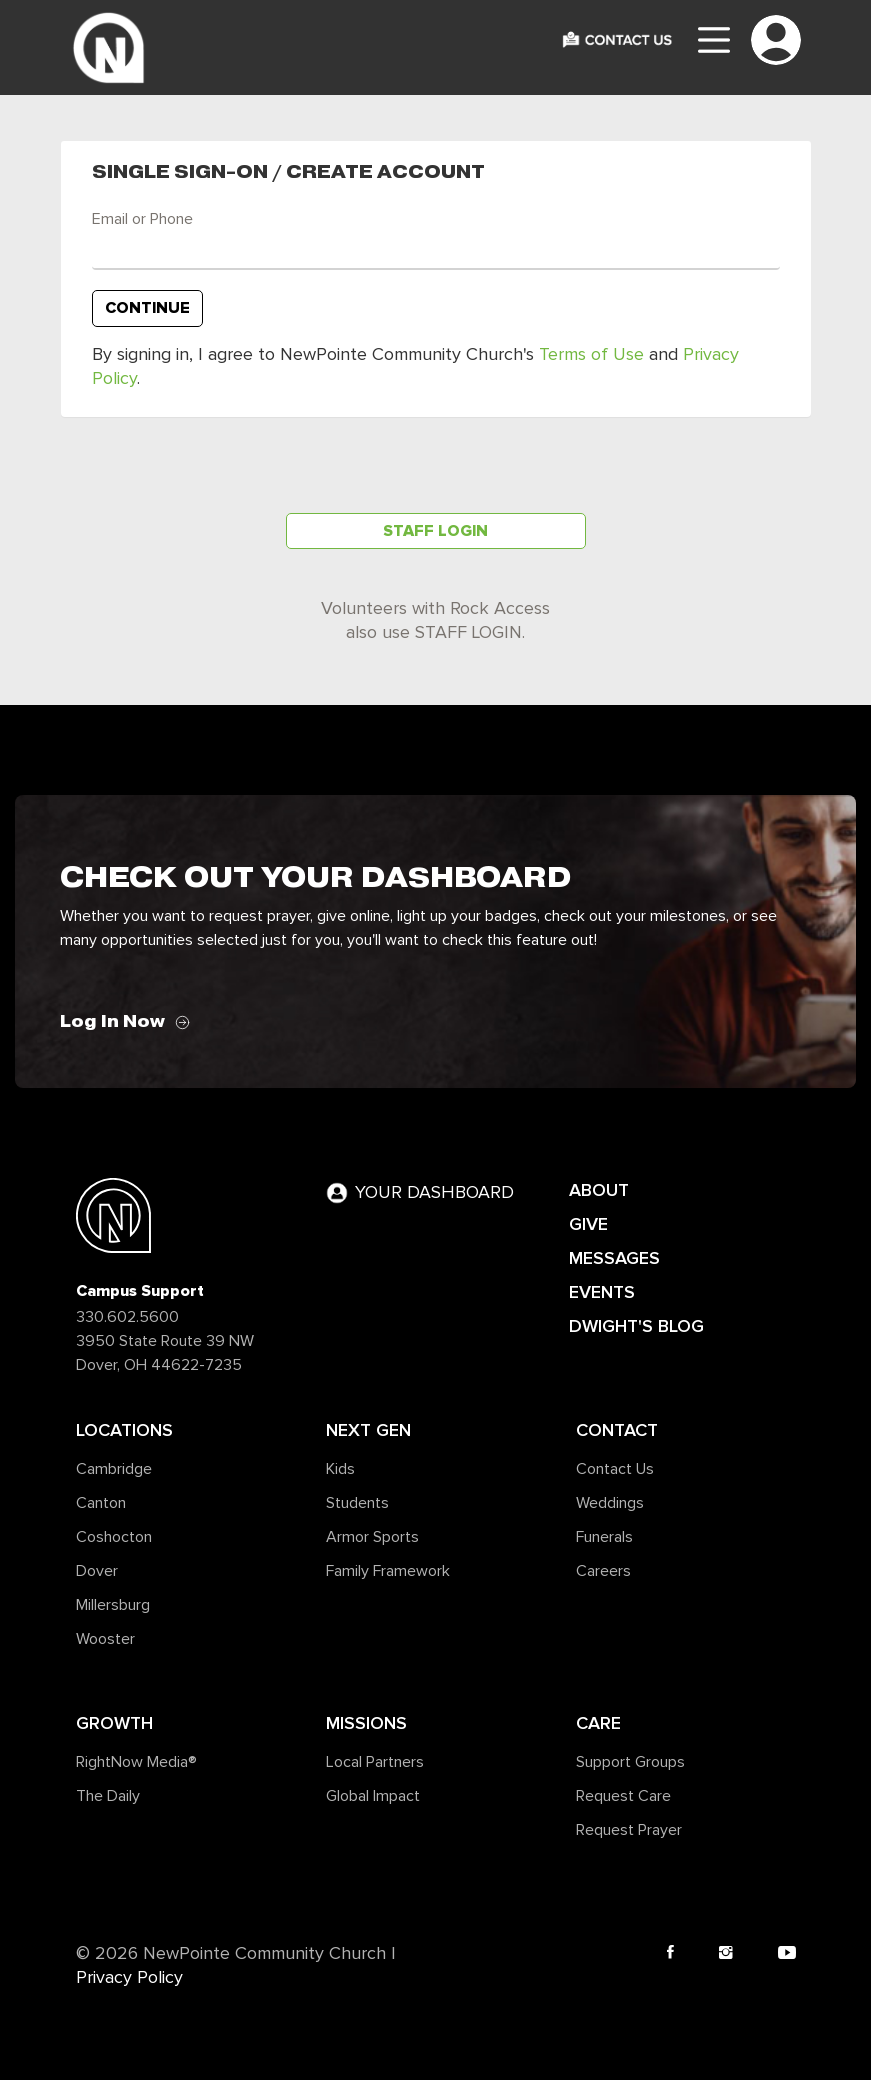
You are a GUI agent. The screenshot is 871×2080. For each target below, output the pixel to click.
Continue (147, 308)
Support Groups (630, 1762)
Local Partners (375, 1762)
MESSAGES (614, 1258)
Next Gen (368, 1430)
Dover (97, 1571)
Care (598, 1723)
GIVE (588, 1224)
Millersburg (113, 1605)
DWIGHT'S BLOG (636, 1326)
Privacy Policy (129, 1978)
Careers (603, 1571)
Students (357, 1503)
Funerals (604, 1537)
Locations (124, 1430)
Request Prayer (629, 1830)
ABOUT (599, 1190)
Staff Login (435, 531)
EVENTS (602, 1292)
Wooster (105, 1639)
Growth (114, 1723)
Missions (366, 1723)
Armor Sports (372, 1537)
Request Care (623, 1796)
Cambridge (114, 1469)
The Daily (108, 1796)
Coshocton (114, 1537)
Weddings (610, 1503)
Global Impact (373, 1796)
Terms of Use (591, 355)
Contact (617, 1430)
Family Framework (388, 1571)
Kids (340, 1469)
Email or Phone (142, 219)
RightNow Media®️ (136, 1762)
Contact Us (615, 1469)
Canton (101, 1503)
